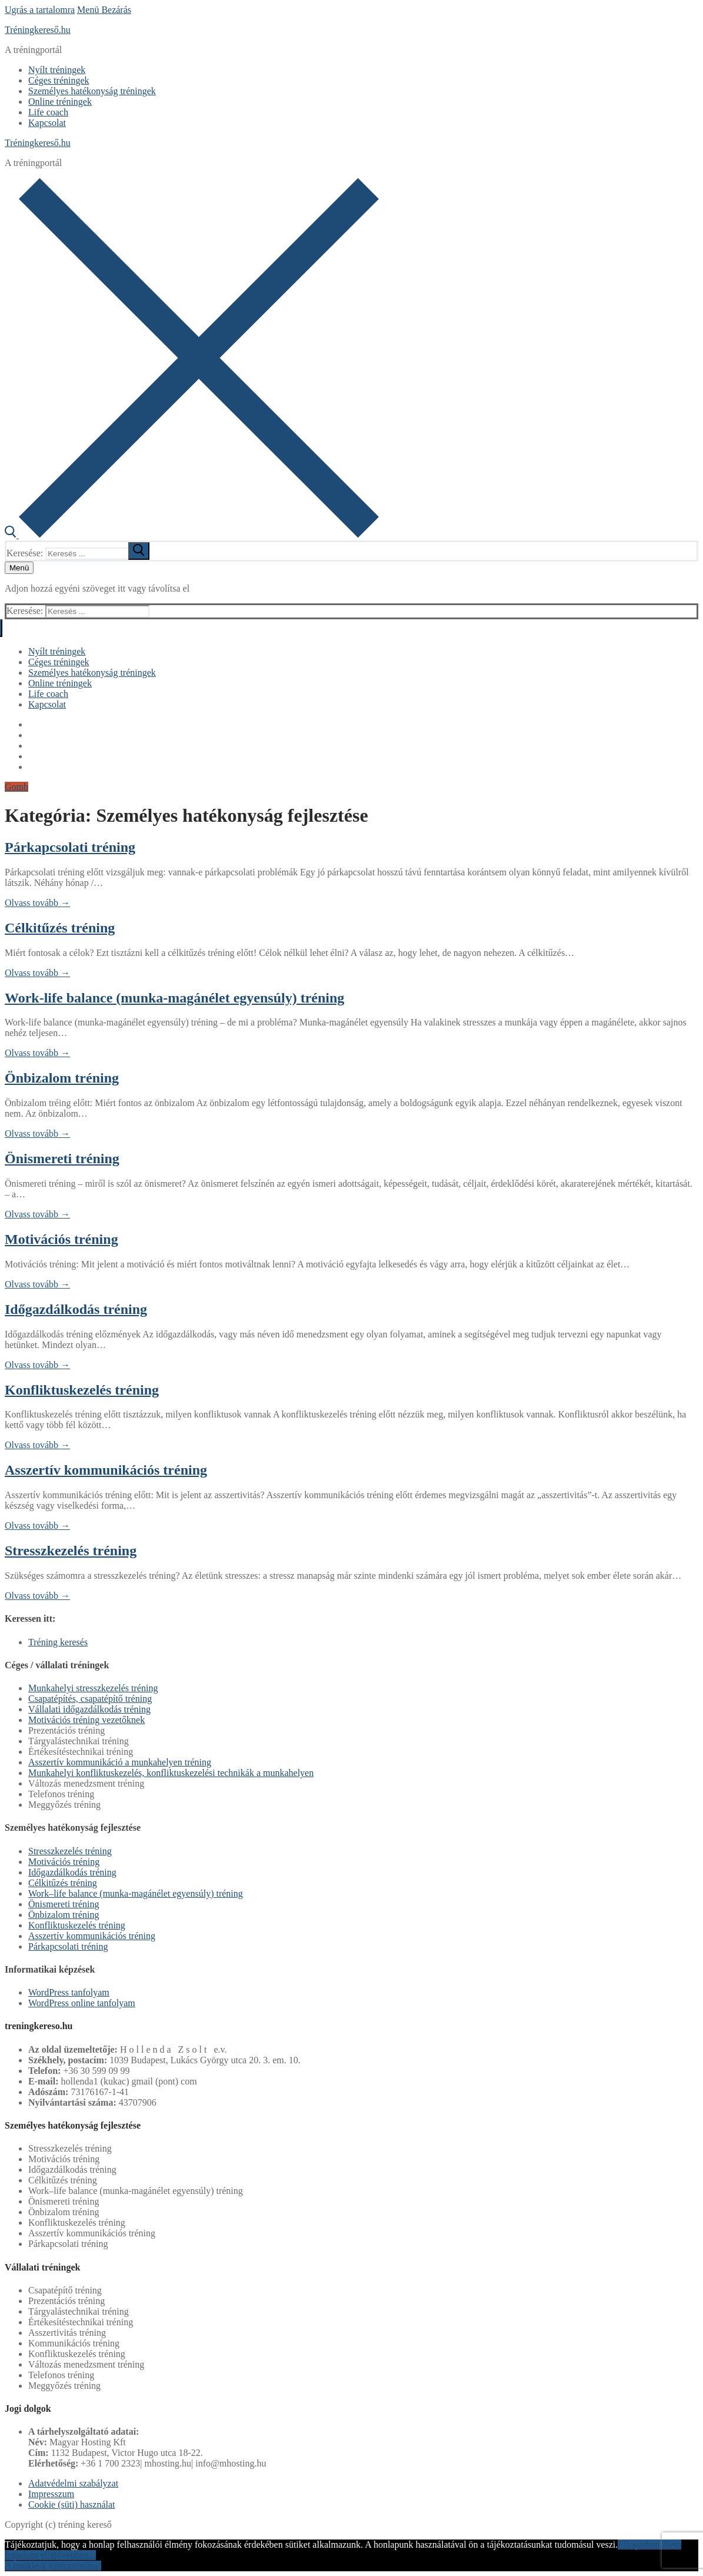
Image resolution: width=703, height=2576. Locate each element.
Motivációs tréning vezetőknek (86, 1720)
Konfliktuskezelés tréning (82, 1389)
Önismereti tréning (62, 1158)
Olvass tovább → (37, 903)
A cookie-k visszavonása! (53, 2566)
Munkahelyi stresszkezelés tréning (93, 1688)
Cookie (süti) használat (71, 2504)
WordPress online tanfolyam (81, 2003)
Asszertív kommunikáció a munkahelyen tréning (119, 1762)
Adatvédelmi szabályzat (73, 2483)
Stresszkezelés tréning (70, 1550)
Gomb (16, 787)
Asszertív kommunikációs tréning (106, 1470)
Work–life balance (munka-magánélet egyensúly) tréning (135, 1893)
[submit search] (138, 551)
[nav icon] (19, 568)
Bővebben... (73, 2555)
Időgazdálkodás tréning (76, 1309)
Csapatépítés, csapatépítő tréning (90, 1699)
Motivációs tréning (61, 1239)
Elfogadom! (640, 2545)
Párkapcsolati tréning (70, 847)
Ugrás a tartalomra (40, 10)
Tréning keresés (58, 1642)
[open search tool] (192, 535)
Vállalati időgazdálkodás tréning (89, 1709)
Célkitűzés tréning (60, 927)
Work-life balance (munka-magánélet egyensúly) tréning (174, 997)
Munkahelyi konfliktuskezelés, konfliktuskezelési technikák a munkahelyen (171, 1773)
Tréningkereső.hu (38, 30)
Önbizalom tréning (62, 1077)
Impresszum (51, 2494)
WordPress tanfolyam (68, 1992)
